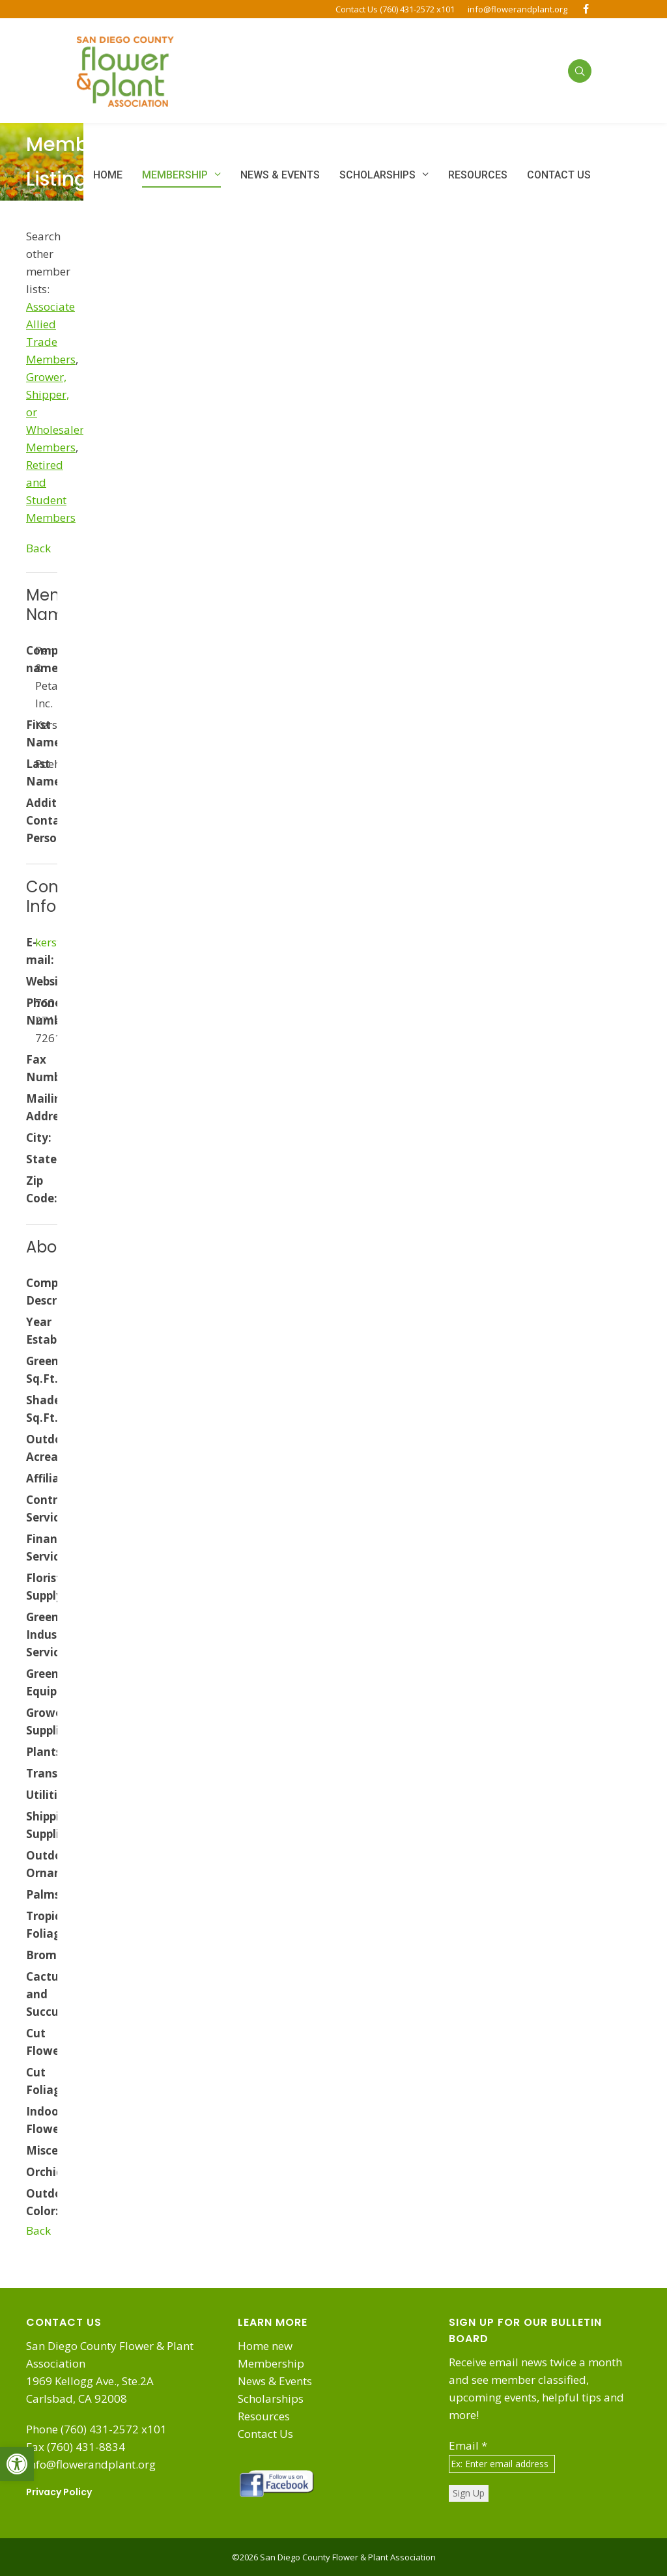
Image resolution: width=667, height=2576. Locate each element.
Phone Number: (30, 1011)
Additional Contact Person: (30, 820)
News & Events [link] (275, 2380)
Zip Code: (30, 1189)
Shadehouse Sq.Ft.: (30, 1409)
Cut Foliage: (30, 2081)
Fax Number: (30, 1068)
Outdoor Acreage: (30, 1448)
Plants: (30, 1751)
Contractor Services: (30, 1508)
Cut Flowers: (30, 2042)
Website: (30, 981)
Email (468, 2445)
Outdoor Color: (30, 2202)
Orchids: (30, 2171)
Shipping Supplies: (30, 1825)
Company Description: (30, 1291)
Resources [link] (264, 2416)
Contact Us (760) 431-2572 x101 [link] (395, 9)
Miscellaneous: (30, 2150)
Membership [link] (271, 2363)
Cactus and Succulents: (30, 1994)
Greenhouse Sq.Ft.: (30, 1369)
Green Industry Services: (30, 1634)
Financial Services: (30, 1547)
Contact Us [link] (265, 2433)
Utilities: (30, 1794)
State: (30, 1159)
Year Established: (30, 1330)
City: (30, 1137)
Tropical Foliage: (30, 1924)
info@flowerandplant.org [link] (517, 9)
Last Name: (30, 772)
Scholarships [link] (271, 2398)
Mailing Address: (30, 1107)
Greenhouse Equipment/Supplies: (30, 1682)
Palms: (30, 1894)
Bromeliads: (30, 1954)
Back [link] (38, 548)
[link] (17, 2464)
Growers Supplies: (30, 1721)
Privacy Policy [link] (59, 2491)
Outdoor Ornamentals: (30, 1864)
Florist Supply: (30, 1586)
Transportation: (30, 1773)
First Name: (30, 733)
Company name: (30, 659)
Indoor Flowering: (30, 2120)
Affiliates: (30, 1478)
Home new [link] (265, 2345)
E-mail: (30, 951)
